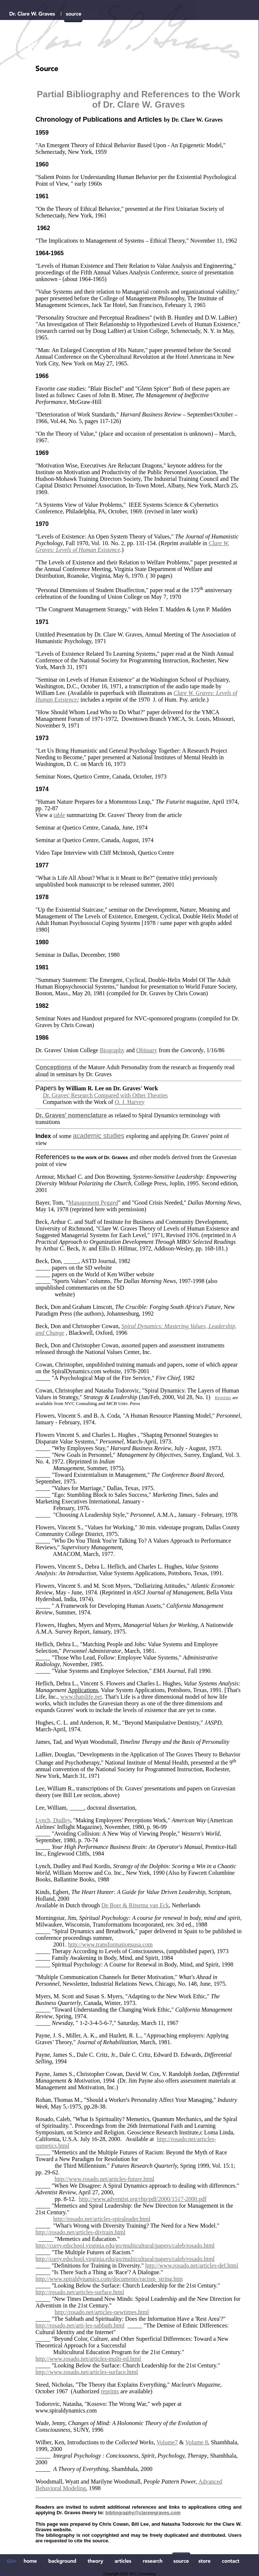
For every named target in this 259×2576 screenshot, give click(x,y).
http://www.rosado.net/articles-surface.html (86, 2372)
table (59, 815)
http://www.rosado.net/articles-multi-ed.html (88, 2359)
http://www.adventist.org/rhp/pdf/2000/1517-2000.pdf (143, 2199)
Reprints (223, 1397)
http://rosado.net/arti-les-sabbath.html (80, 2325)
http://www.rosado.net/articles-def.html (191, 2265)
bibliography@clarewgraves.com (142, 2512)
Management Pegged (93, 1202)
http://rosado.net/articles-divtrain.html (80, 2232)
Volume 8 (196, 2442)
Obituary (146, 1050)
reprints (110, 2391)
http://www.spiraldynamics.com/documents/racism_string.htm (109, 2279)
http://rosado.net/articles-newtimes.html (102, 2312)
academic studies (98, 1136)
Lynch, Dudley (52, 1820)
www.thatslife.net (81, 1697)
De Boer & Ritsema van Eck (135, 1905)
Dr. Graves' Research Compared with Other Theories (105, 1095)
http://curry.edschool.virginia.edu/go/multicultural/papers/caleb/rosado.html (125, 2245)
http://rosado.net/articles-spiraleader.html (101, 2219)
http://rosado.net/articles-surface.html (79, 2292)
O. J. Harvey (129, 1102)
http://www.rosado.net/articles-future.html (104, 2179)
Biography (112, 1050)
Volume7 (167, 2442)
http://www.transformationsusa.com (110, 1944)
